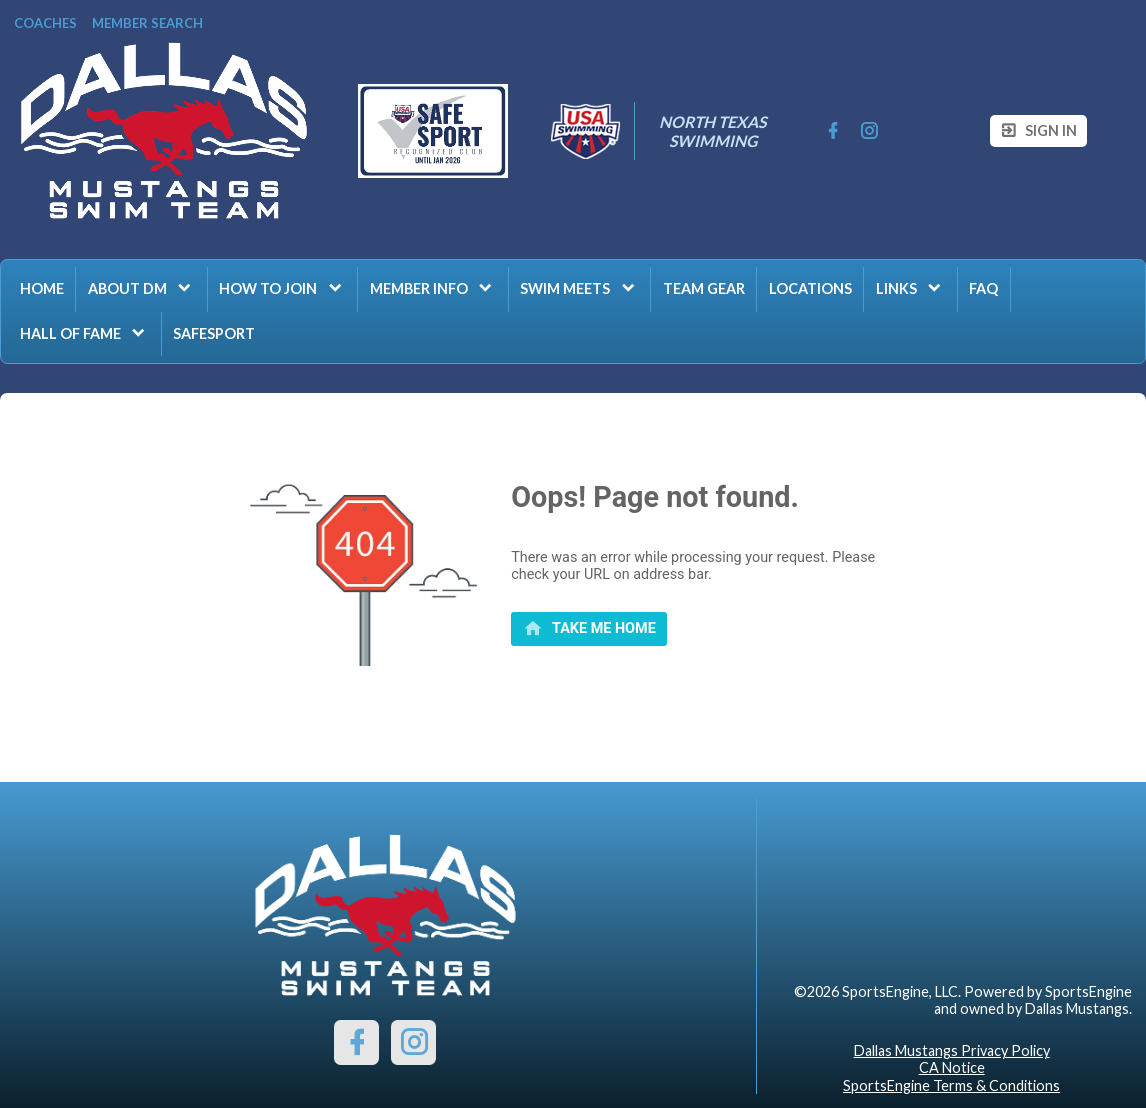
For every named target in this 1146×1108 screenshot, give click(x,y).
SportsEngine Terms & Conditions (951, 1085)
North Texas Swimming (714, 131)
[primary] (589, 629)
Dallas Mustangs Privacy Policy (952, 1050)
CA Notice (952, 1067)
